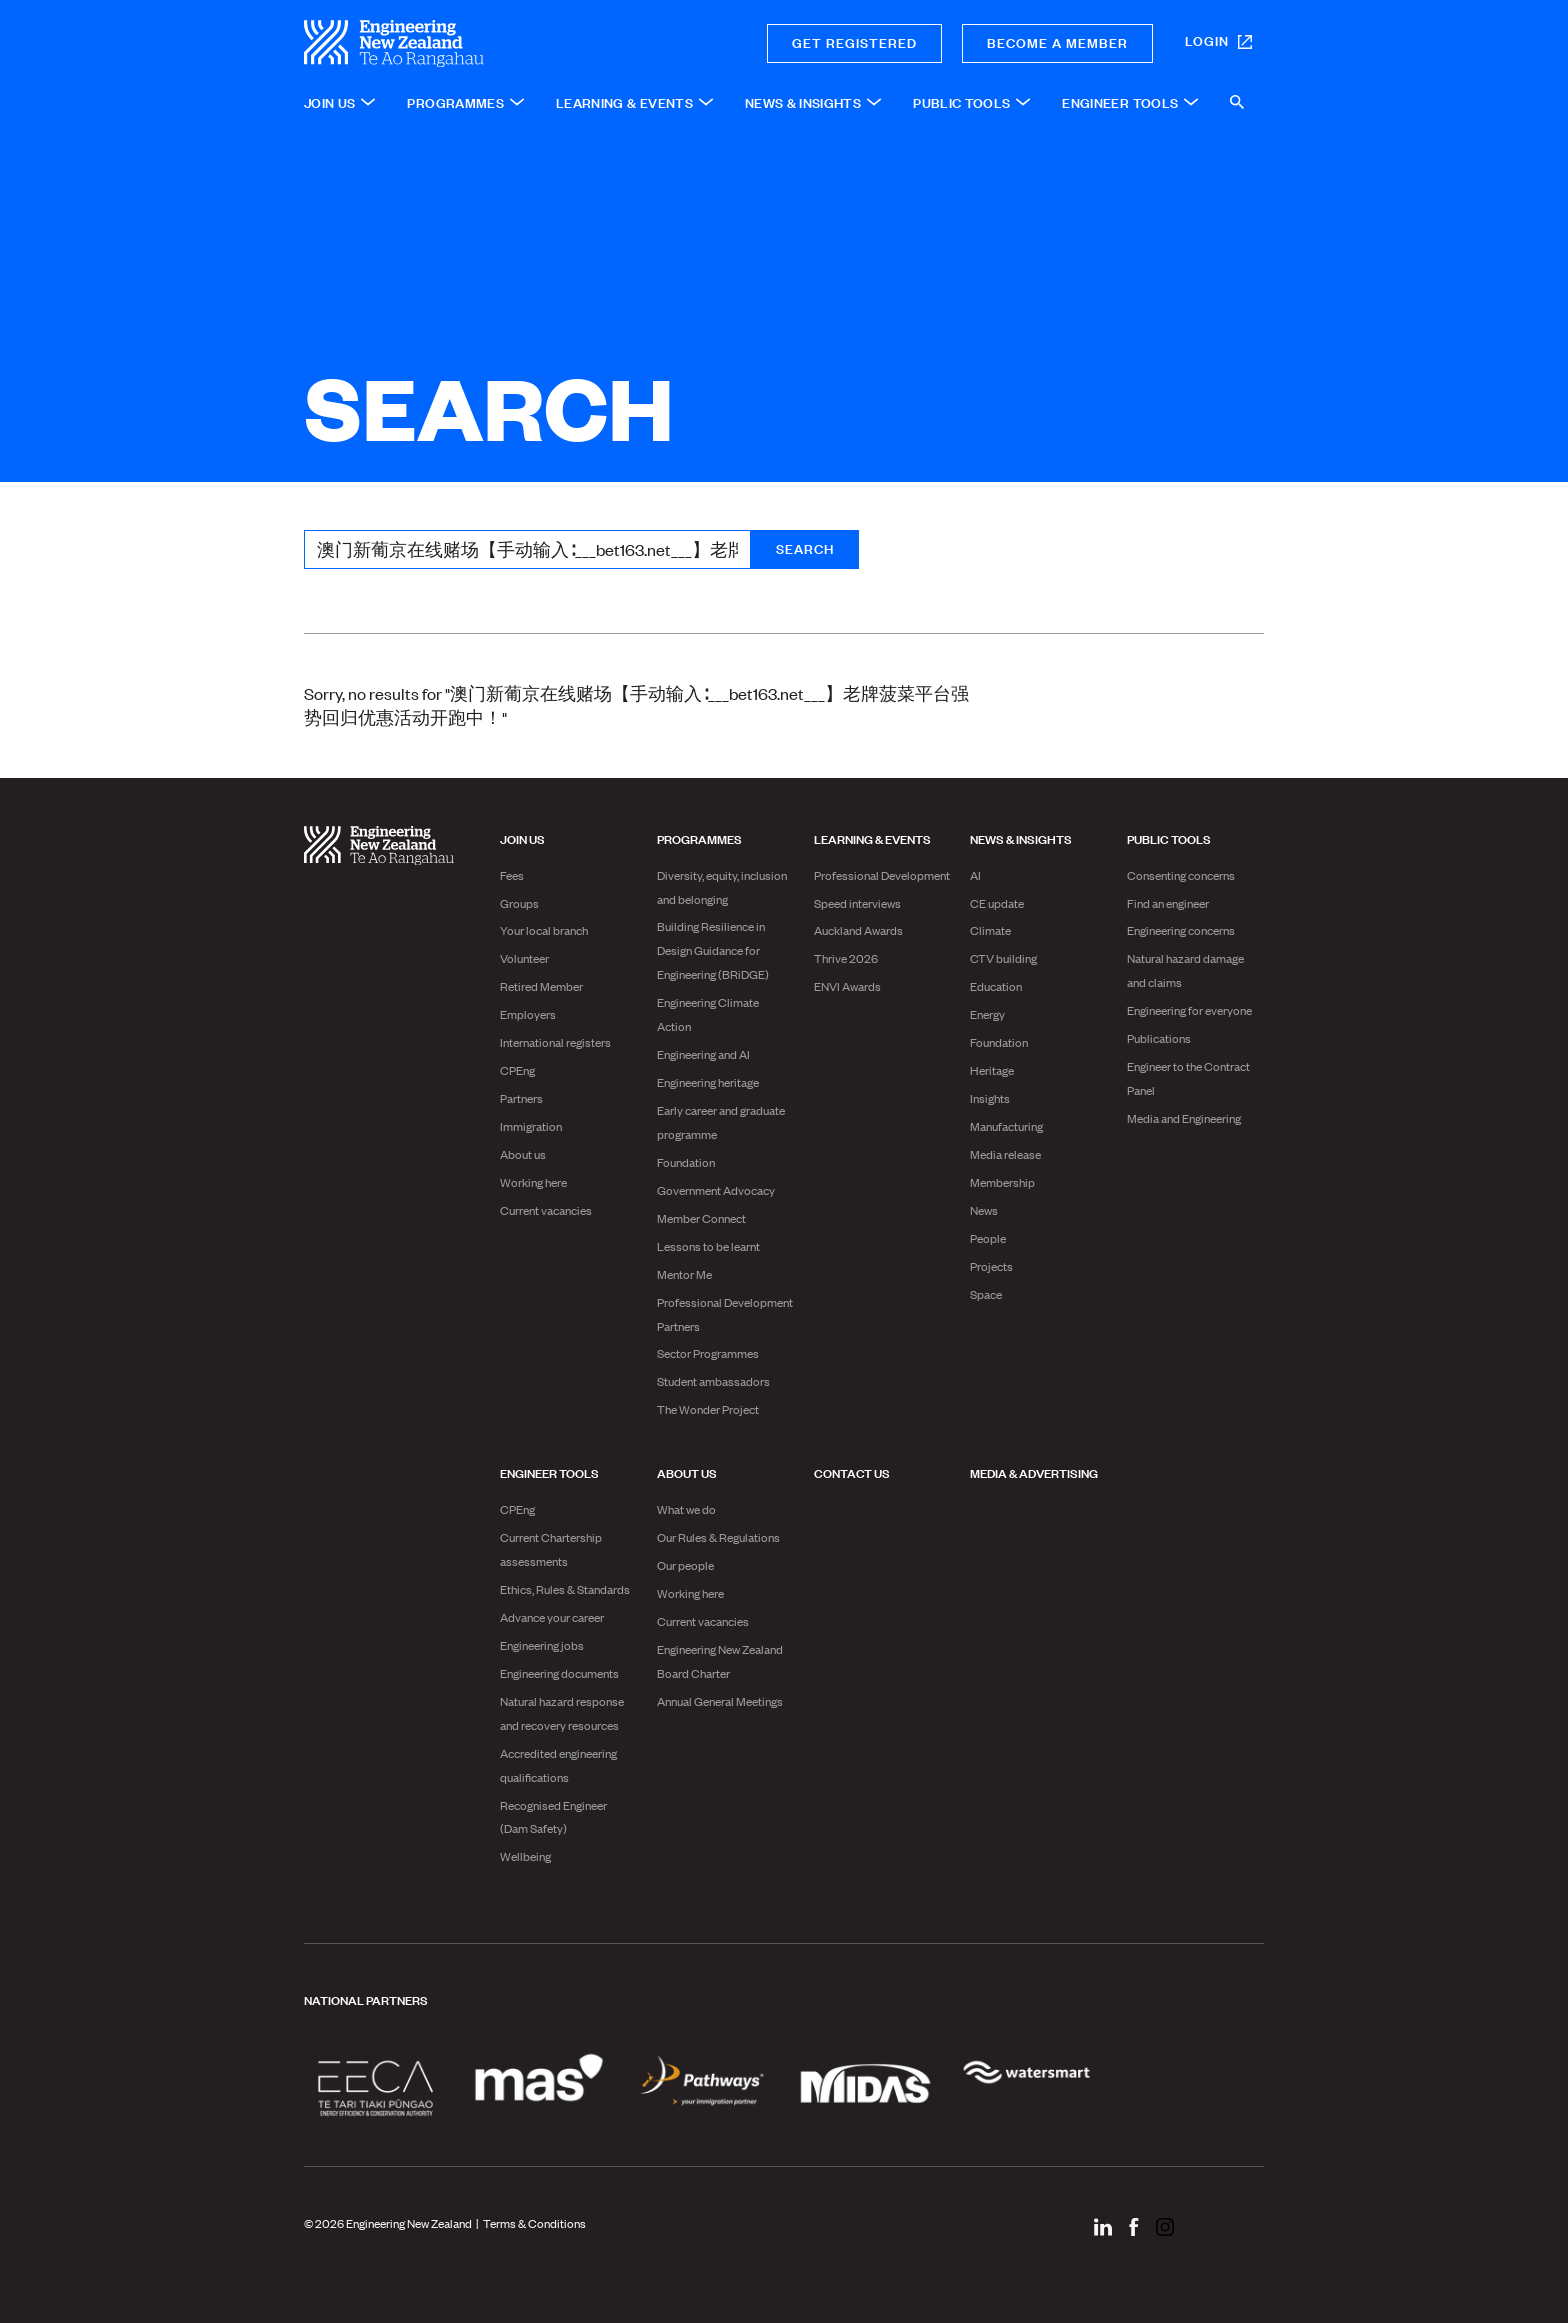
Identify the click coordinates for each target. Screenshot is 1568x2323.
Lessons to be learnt (708, 1246)
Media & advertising (1034, 1472)
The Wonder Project (708, 1409)
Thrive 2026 (846, 958)
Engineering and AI (703, 1054)
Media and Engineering (1184, 1118)
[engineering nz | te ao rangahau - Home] (465, 43)
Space (986, 1294)
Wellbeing (525, 1856)
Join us (522, 838)
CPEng (517, 1070)
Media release (1005, 1154)
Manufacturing (1006, 1126)
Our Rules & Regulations (718, 1537)
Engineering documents (559, 1673)
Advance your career (552, 1617)
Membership (1002, 1182)
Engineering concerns (1181, 930)
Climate (990, 930)
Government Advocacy (716, 1190)
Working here (533, 1182)
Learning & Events (872, 838)
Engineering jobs (542, 1645)
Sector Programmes (708, 1353)
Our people (685, 1565)
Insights (990, 1098)
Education (996, 986)
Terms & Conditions (534, 2223)
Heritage (992, 1070)
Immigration (531, 1126)
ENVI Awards (847, 986)
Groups (519, 903)
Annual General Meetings (720, 1701)
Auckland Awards (858, 930)
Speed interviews (857, 903)
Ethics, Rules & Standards (565, 1589)
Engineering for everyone (1189, 1010)
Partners (521, 1098)
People (988, 1238)
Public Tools (1169, 838)
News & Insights (1021, 838)
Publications (1159, 1038)
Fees (512, 875)
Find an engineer (1168, 903)
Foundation (686, 1162)
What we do (686, 1509)
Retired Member (541, 986)
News (984, 1210)
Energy (987, 1014)
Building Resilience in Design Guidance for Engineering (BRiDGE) (713, 950)
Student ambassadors (713, 1381)
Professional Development (882, 875)
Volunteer (524, 958)
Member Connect (701, 1218)
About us (523, 1154)
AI (975, 875)
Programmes (699, 838)
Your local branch (544, 930)
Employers (528, 1014)
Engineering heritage (708, 1082)
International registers (555, 1042)
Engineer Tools (549, 1472)
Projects (991, 1266)
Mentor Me (684, 1274)
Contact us (852, 1472)
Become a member (1057, 41)
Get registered (854, 41)
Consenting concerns (1181, 875)
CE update (997, 903)
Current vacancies (546, 1210)
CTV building (1003, 958)
